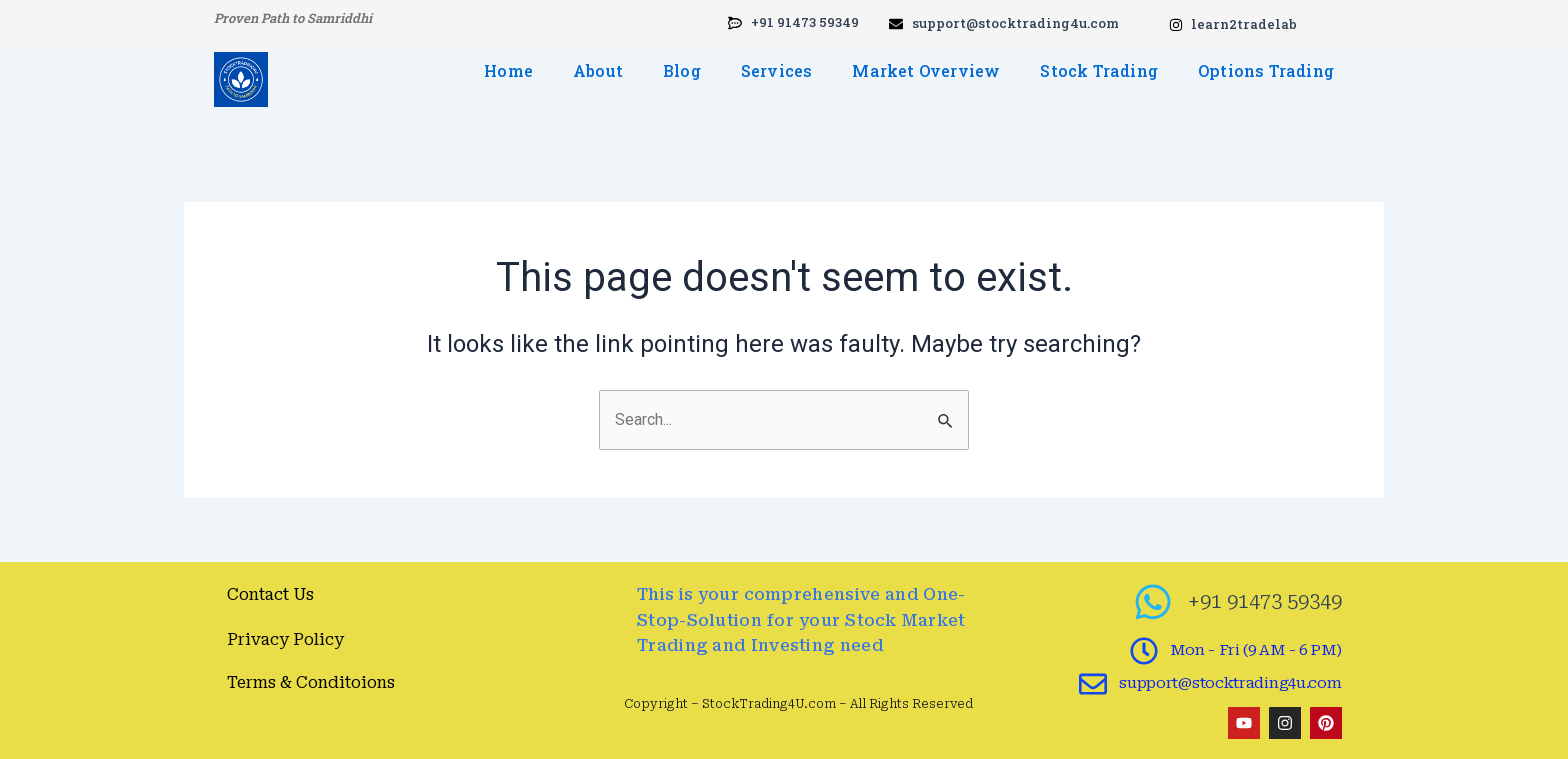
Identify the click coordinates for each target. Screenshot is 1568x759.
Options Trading (1266, 70)
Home (508, 70)
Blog (682, 70)
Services (777, 70)
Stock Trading (1099, 70)
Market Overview (926, 70)
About (598, 70)
